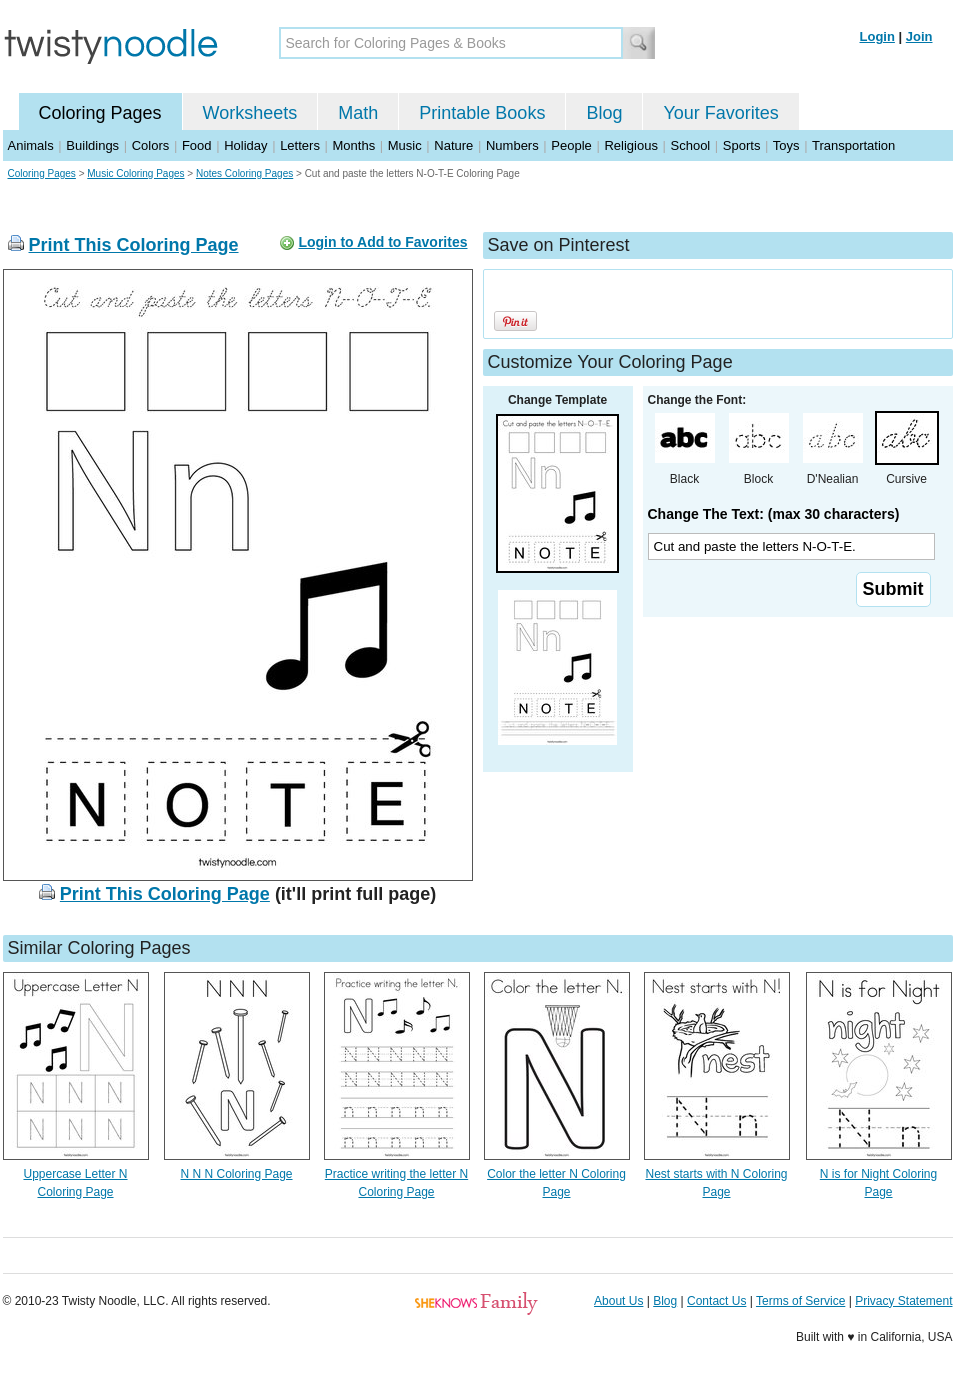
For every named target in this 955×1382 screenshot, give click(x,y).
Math (358, 113)
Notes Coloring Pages (244, 173)
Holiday (245, 145)
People (571, 145)
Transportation (853, 145)
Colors (151, 145)
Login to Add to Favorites (382, 242)
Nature (453, 145)
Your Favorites (720, 113)
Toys (786, 145)
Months (354, 145)
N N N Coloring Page (236, 1174)
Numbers (512, 145)
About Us (618, 1301)
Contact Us (716, 1301)
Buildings (92, 145)
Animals (31, 145)
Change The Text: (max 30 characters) (774, 514)
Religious (630, 145)
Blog (604, 113)
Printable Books (482, 113)
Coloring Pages (100, 113)
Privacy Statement (903, 1301)
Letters (300, 145)
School (691, 145)
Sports (742, 145)
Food (197, 145)
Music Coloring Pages (135, 173)
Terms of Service (800, 1301)
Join (919, 36)
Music (405, 145)
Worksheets (250, 113)
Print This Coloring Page (134, 245)
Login (877, 36)
